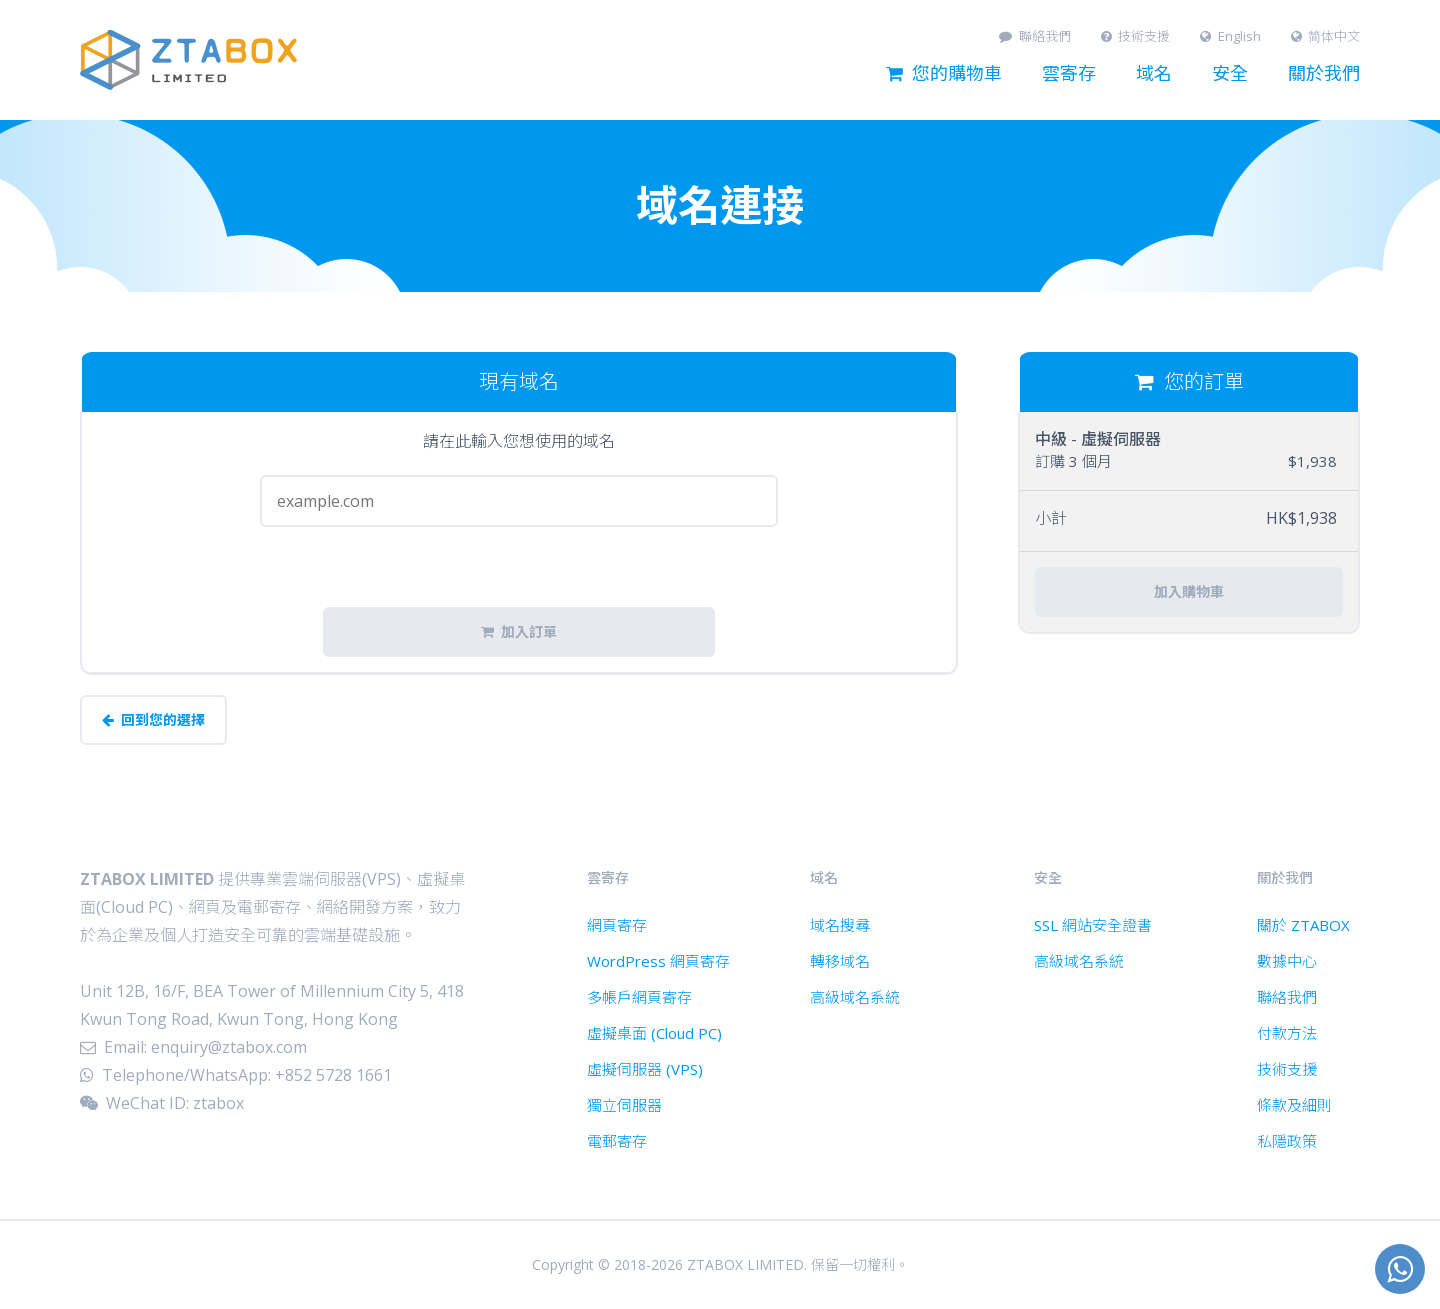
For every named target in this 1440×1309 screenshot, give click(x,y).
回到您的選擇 (153, 720)
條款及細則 (1294, 1105)
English (1230, 36)
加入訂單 (519, 632)
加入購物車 (1189, 592)
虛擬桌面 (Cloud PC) (654, 1033)
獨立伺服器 (624, 1105)
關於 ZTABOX (1303, 925)
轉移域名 (840, 961)
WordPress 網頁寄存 (658, 961)
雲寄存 (1069, 74)
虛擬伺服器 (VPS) (645, 1069)
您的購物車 (944, 74)
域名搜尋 (840, 925)
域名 (1154, 74)
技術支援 (1136, 36)
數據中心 (1287, 961)
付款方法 (1287, 1033)
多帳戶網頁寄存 (639, 997)
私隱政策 (1287, 1141)
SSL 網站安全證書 (1093, 925)
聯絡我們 (1035, 36)
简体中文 (1326, 36)
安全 (1230, 74)
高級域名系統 (855, 997)
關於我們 (1324, 74)
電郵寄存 (617, 1141)
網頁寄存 (617, 925)
